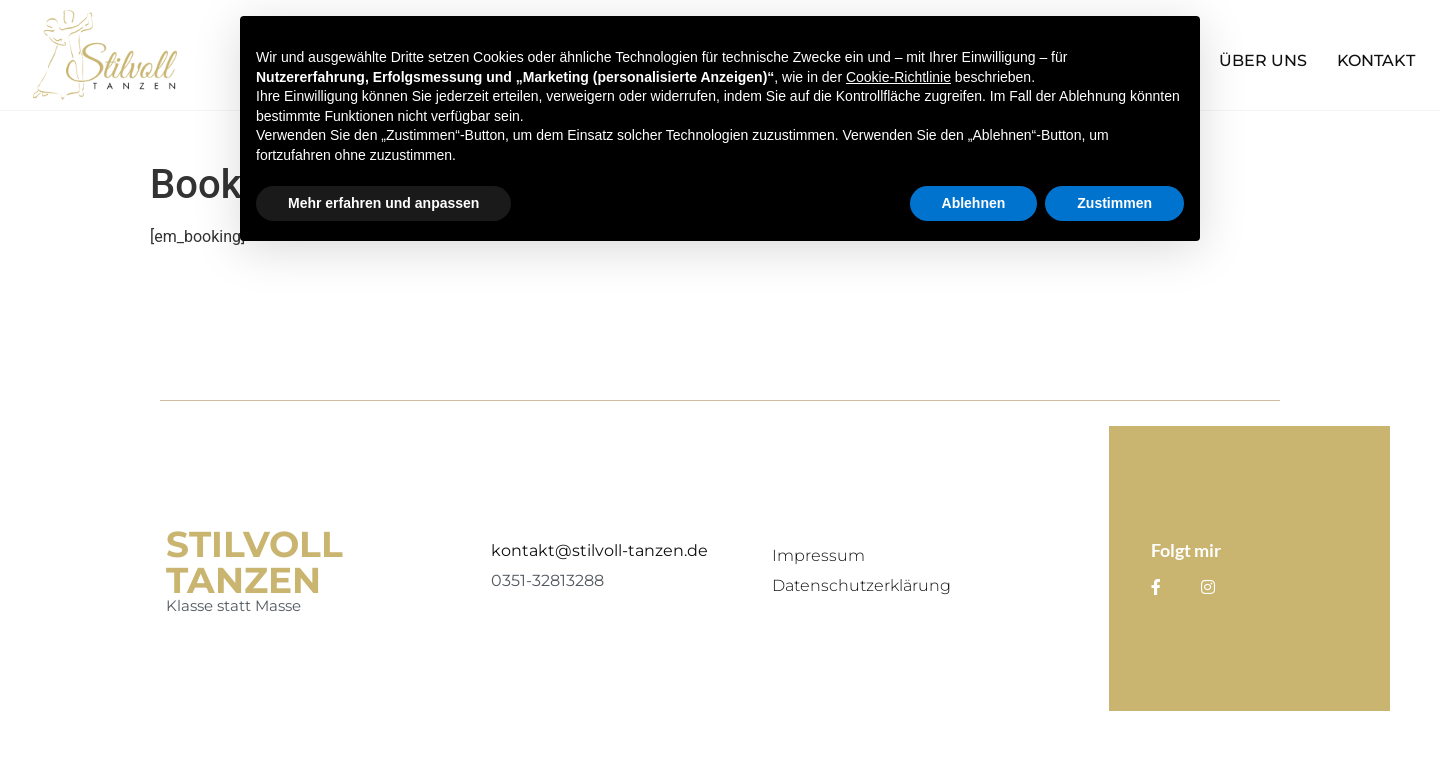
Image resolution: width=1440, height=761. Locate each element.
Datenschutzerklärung (861, 585)
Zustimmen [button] (1114, 203)
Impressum (818, 555)
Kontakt (1376, 60)
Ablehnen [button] (974, 203)
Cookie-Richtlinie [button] (898, 77)
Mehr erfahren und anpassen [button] (383, 203)
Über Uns (1263, 60)
